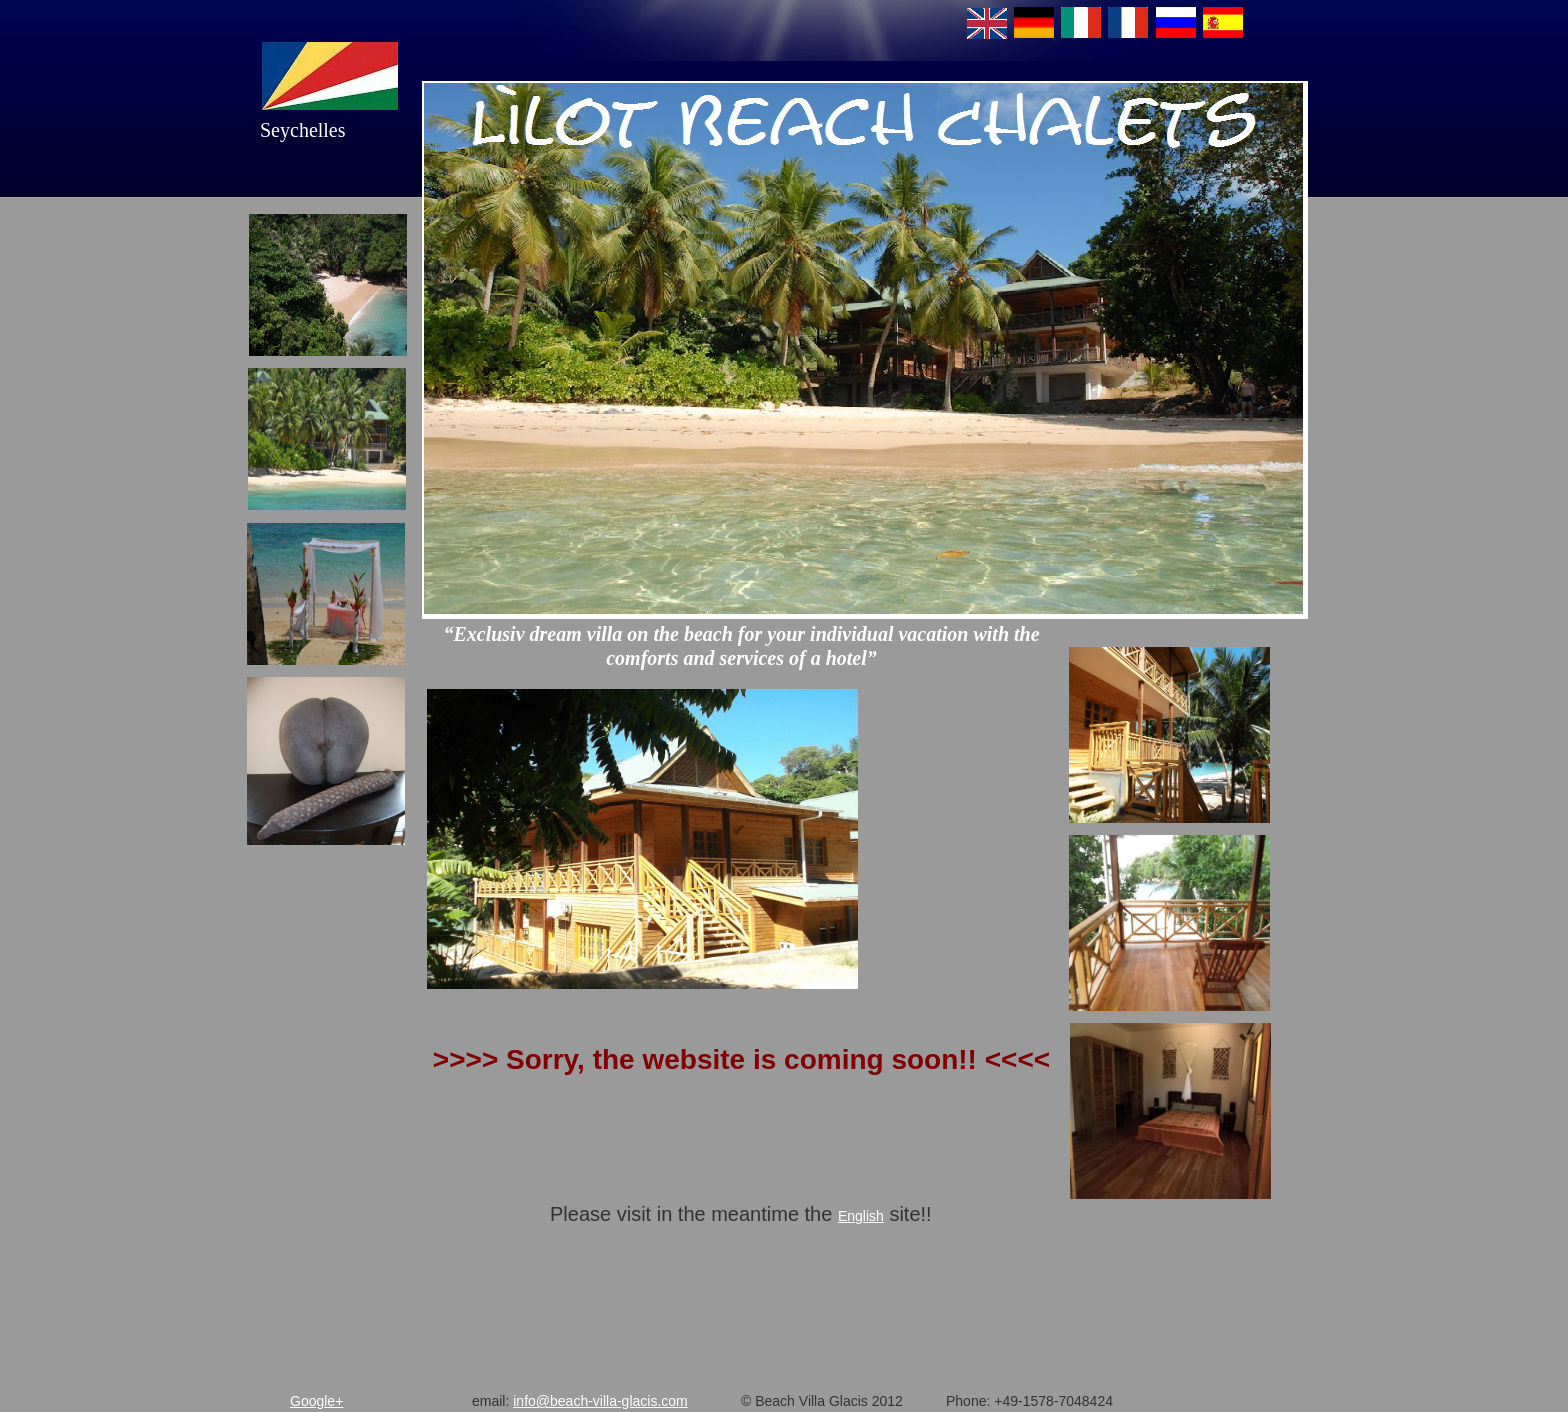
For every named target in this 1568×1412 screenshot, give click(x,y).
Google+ (316, 1401)
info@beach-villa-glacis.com (600, 1401)
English (861, 1216)
